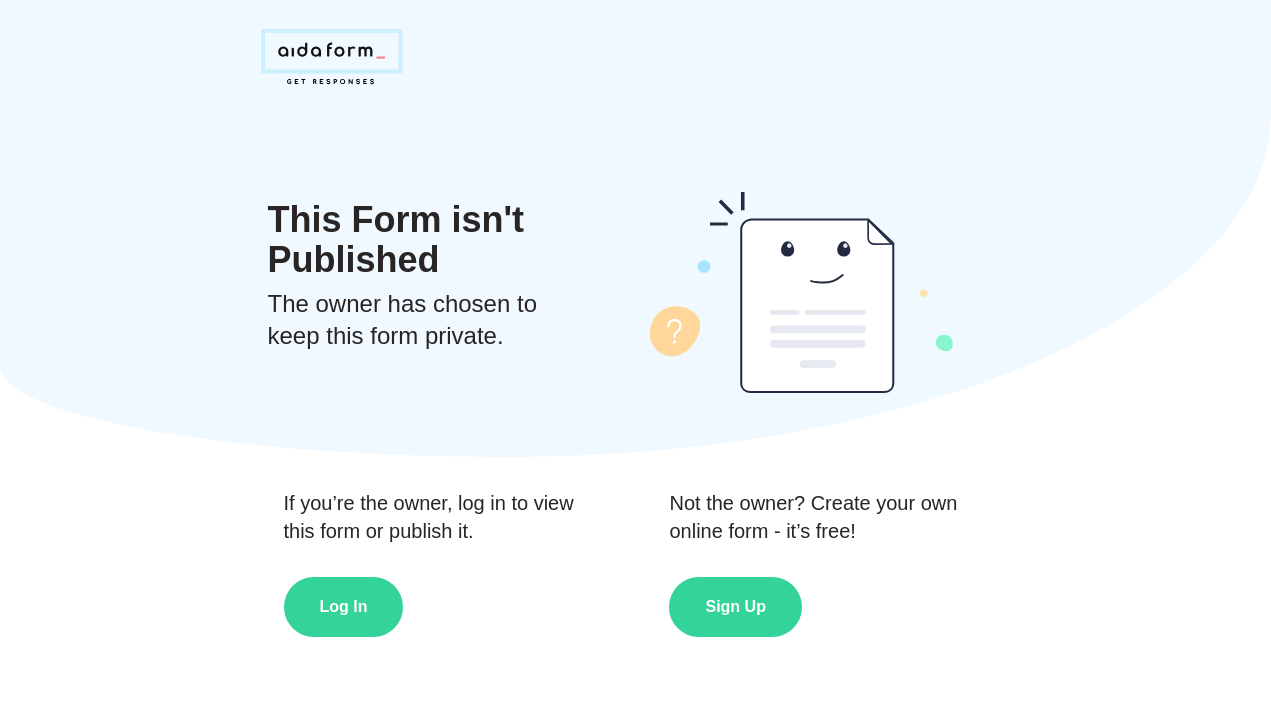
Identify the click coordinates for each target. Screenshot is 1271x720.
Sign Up (735, 606)
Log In (344, 606)
